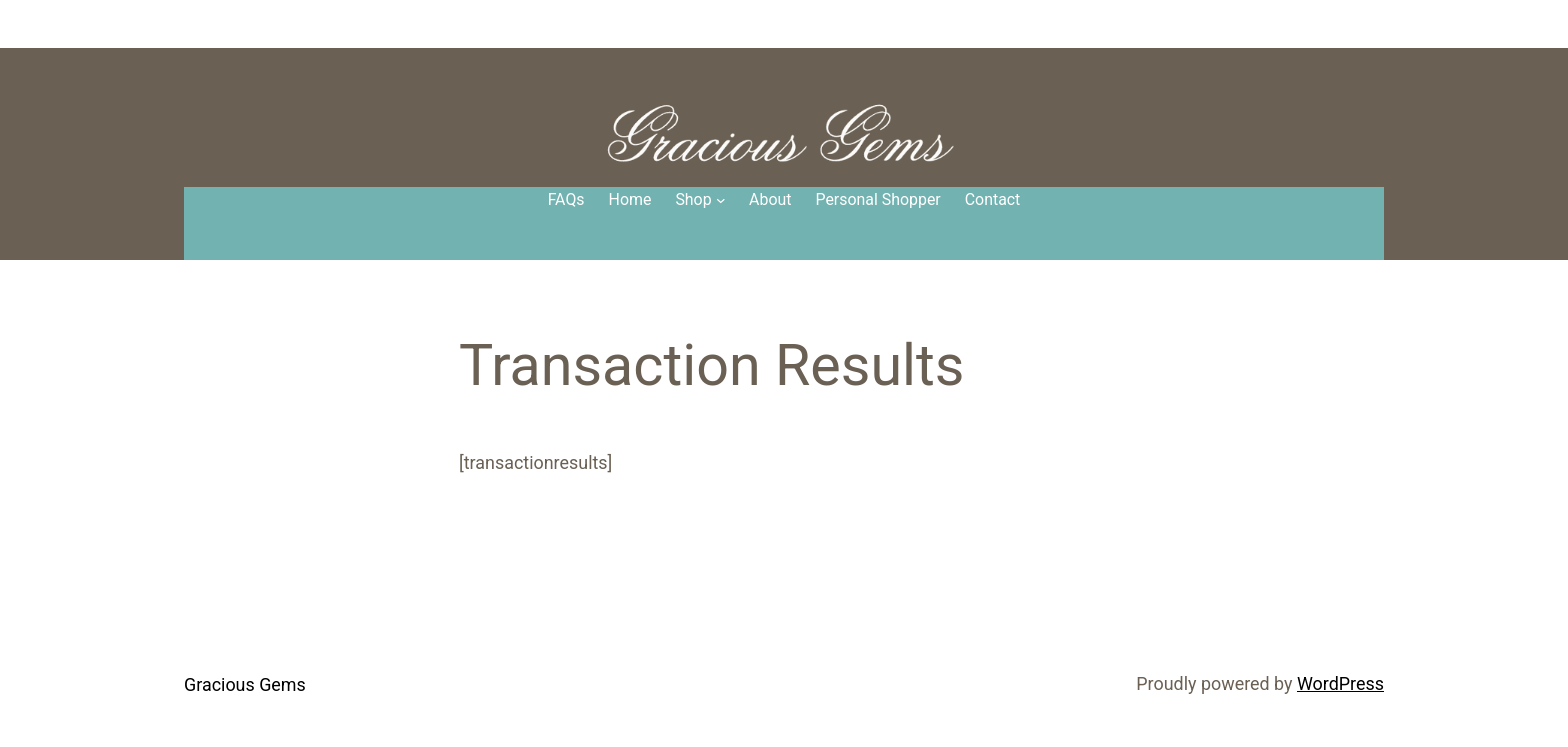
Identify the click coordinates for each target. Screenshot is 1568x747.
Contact (993, 199)
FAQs (566, 199)
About (770, 199)
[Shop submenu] (721, 200)
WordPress (1340, 683)
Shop (693, 199)
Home (630, 199)
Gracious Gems (245, 684)
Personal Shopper (877, 199)
